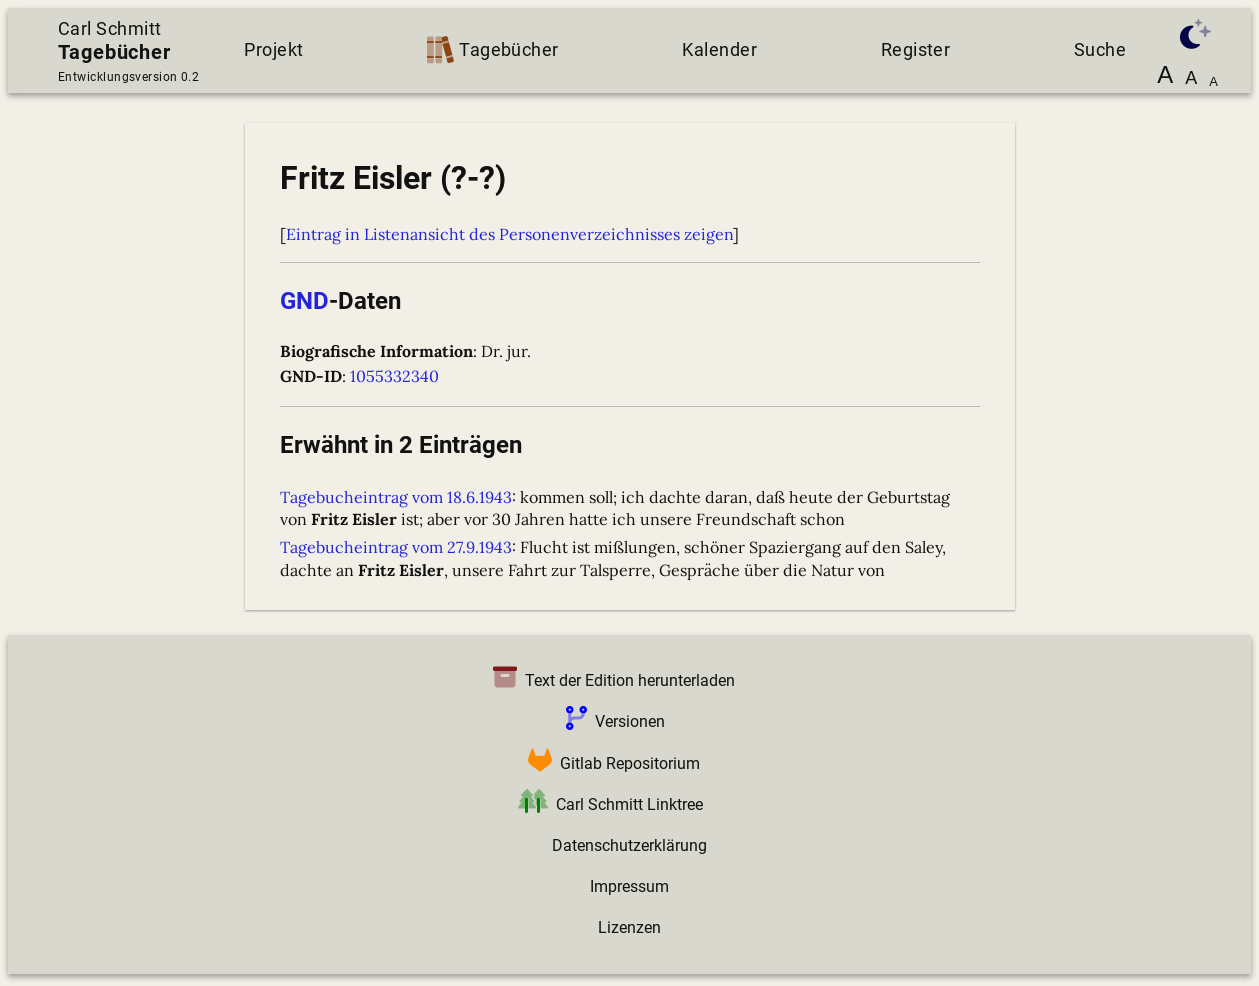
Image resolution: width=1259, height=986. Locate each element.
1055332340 (394, 376)
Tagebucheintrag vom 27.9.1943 (396, 547)
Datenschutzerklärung (629, 845)
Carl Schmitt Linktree (606, 804)
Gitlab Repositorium (610, 763)
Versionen (611, 721)
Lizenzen (629, 927)
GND (304, 301)
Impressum (629, 886)
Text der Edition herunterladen (610, 680)
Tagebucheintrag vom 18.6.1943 (396, 497)
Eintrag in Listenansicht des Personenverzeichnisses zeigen (509, 234)
